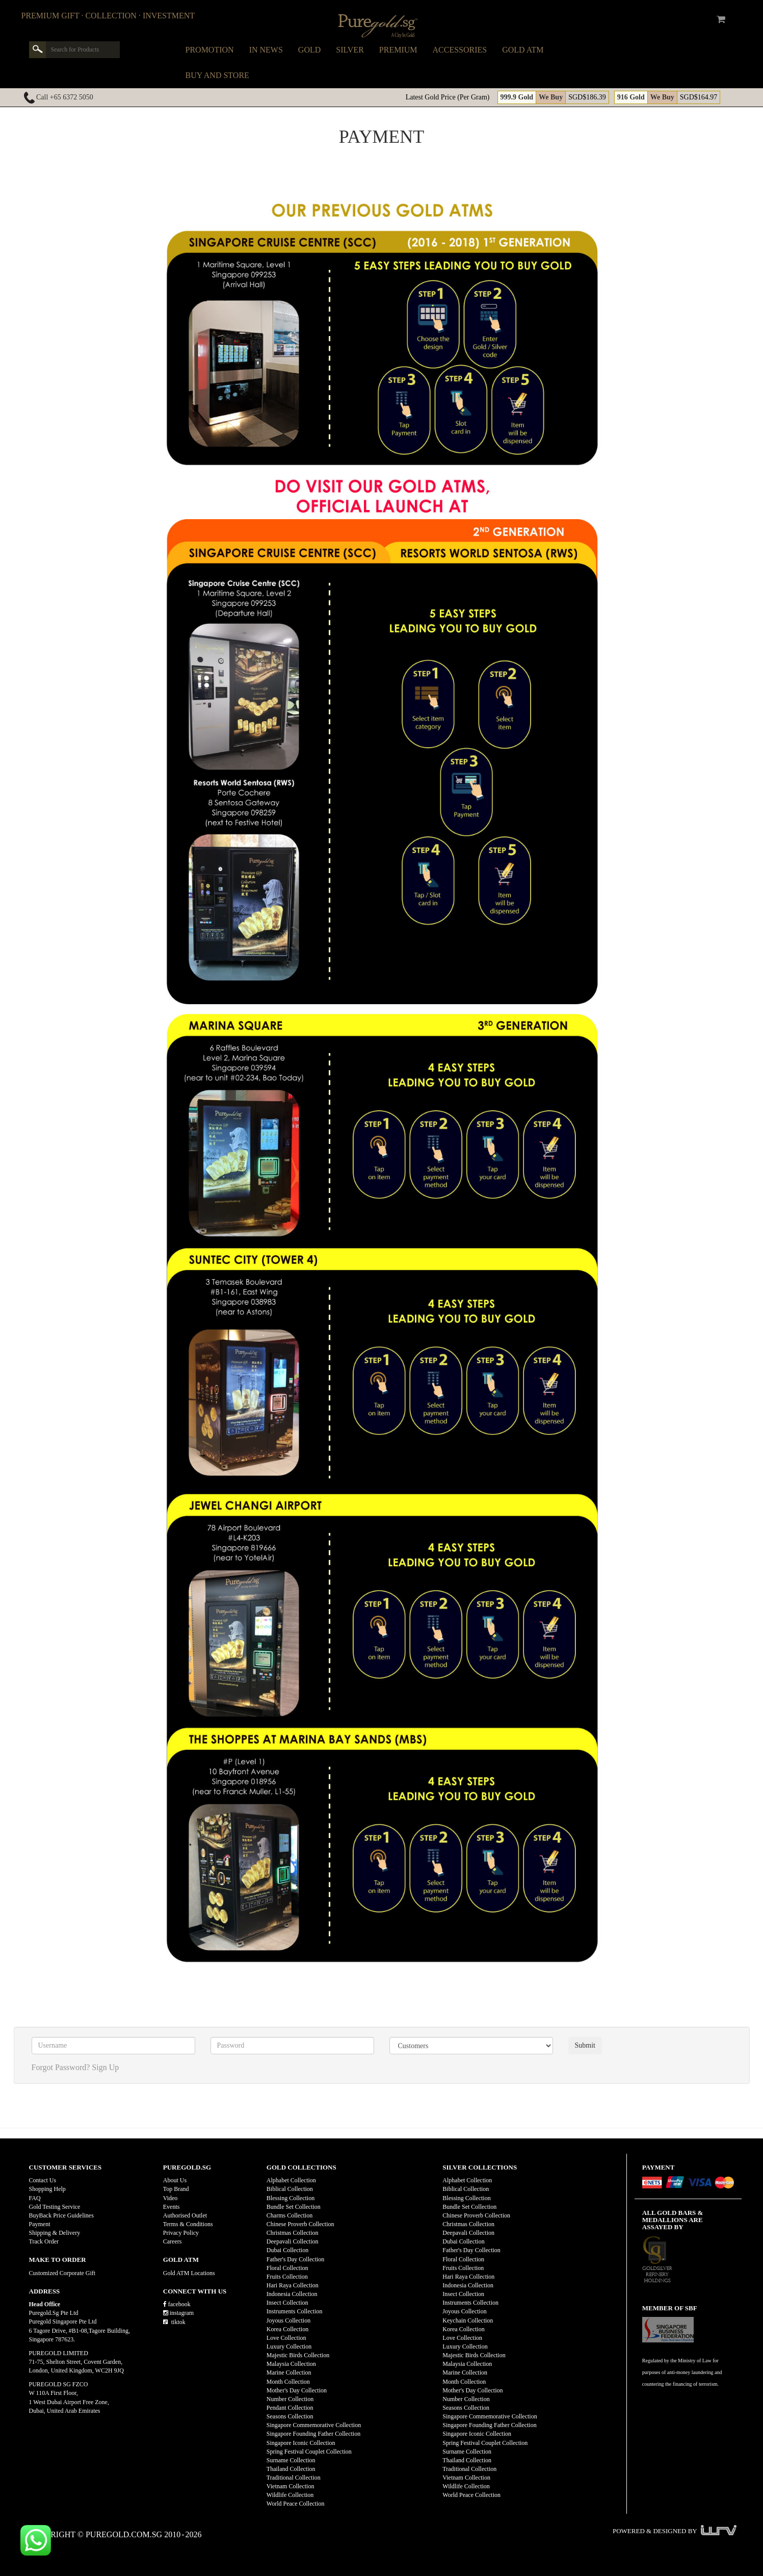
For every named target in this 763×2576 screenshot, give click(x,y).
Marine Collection (289, 2372)
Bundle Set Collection (294, 2206)
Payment (39, 2224)
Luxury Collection (289, 2346)
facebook (177, 2304)
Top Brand (176, 2188)
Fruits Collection (287, 2276)
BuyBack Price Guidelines (61, 2215)
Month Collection (288, 2381)
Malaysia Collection (291, 2363)
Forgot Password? (61, 2067)
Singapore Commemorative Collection (314, 2425)
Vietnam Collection (290, 2486)
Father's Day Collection (295, 2259)
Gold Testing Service (55, 2206)
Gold (309, 49)
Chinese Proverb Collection (300, 2224)
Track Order (44, 2241)
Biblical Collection (290, 2188)
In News (266, 49)
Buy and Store (217, 75)
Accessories (460, 49)
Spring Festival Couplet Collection (309, 2451)
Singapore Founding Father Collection (313, 2433)
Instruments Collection (295, 2311)
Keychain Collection (467, 2320)
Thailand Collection (291, 2468)
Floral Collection (287, 2268)
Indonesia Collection (292, 2294)
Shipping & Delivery (55, 2232)
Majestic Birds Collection (298, 2355)
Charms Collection (289, 2215)
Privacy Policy (181, 2232)
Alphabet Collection (291, 2180)
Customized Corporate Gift (62, 2273)
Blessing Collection (290, 2198)
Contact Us (43, 2180)
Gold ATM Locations (189, 2273)
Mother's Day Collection (297, 2390)
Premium (398, 49)
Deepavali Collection (293, 2241)
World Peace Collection (296, 2503)
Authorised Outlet (185, 2215)
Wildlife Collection (290, 2494)
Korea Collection (287, 2329)
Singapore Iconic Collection (301, 2442)
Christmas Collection (293, 2232)
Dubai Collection (287, 2250)
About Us (175, 2180)
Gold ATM (522, 49)
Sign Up (105, 2067)
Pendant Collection (290, 2407)
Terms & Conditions (188, 2224)
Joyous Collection (288, 2320)
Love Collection (286, 2337)
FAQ (35, 2198)
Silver (350, 49)
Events (171, 2206)
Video (170, 2198)
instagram (178, 2312)
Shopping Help (47, 2188)
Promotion (210, 49)
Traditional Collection (294, 2477)
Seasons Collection (290, 2416)
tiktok (174, 2322)
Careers (172, 2241)
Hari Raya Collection (293, 2285)
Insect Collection (287, 2302)
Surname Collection (291, 2460)
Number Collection (290, 2399)
